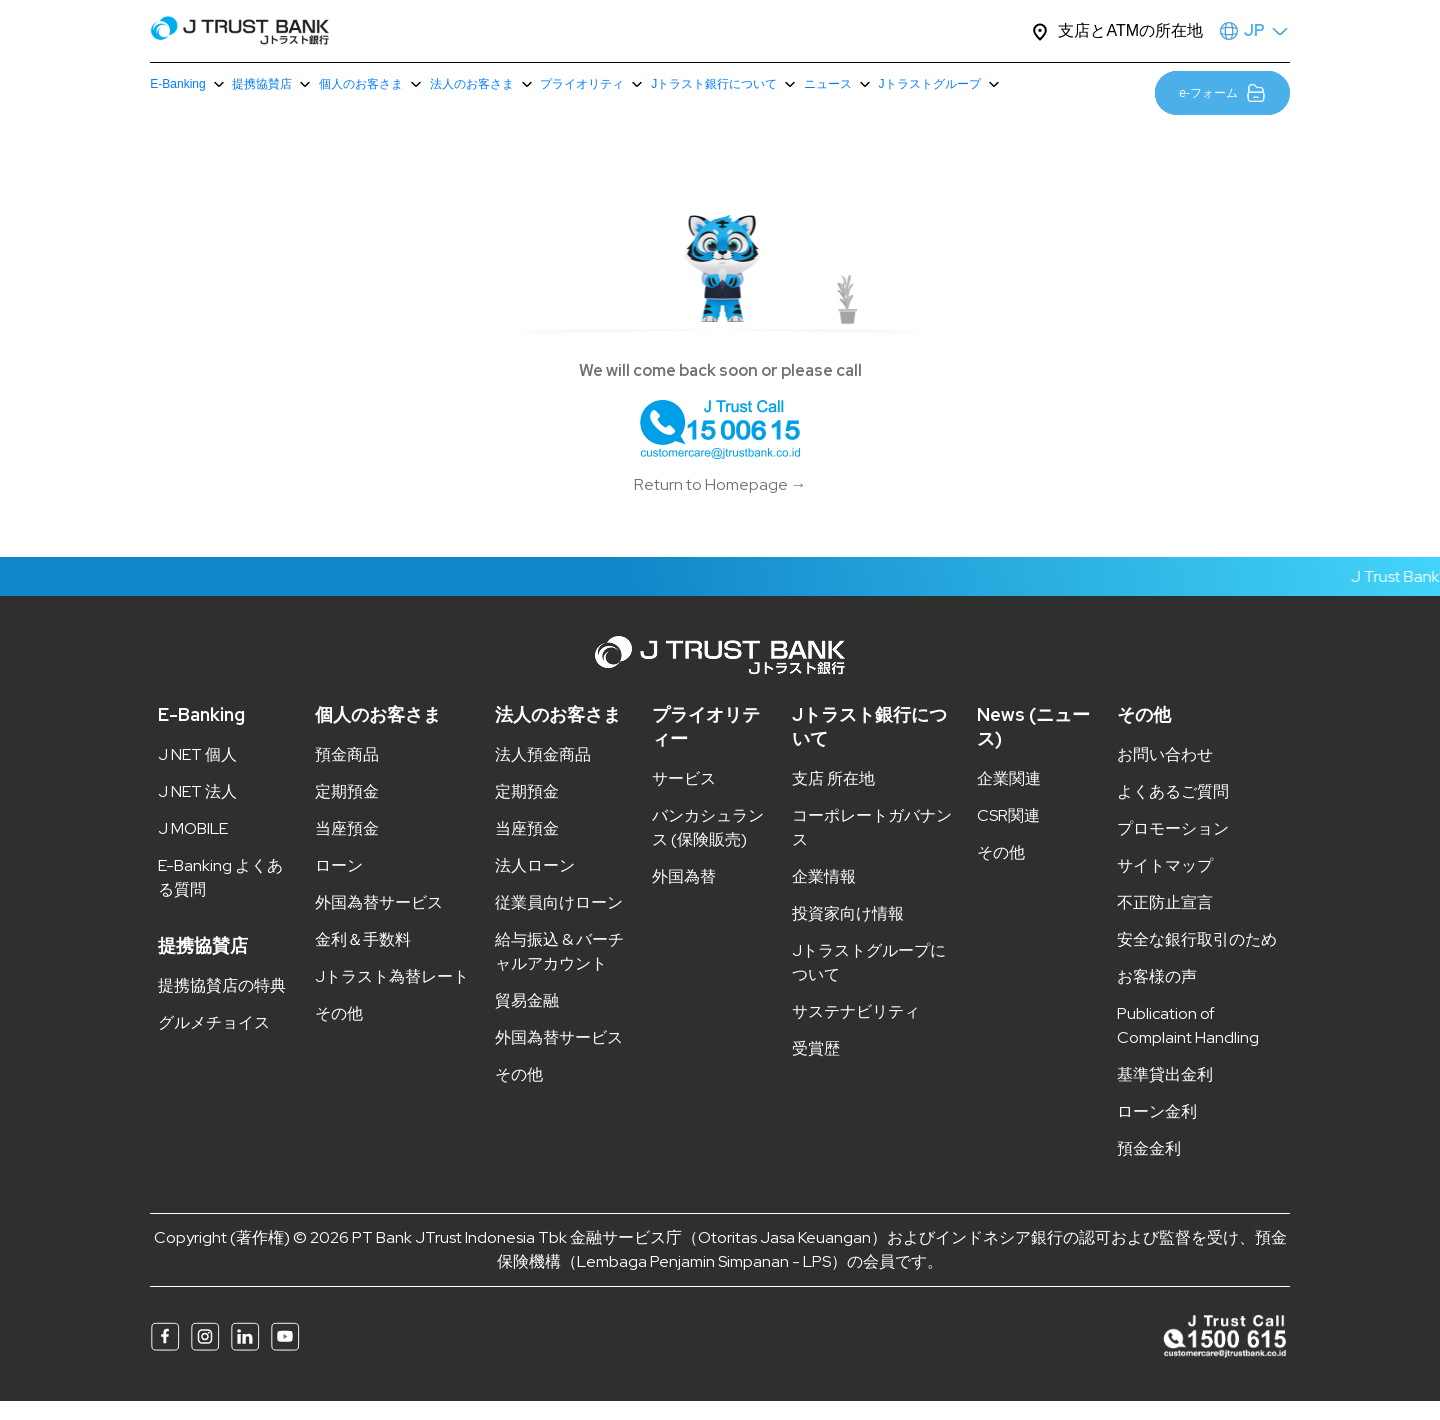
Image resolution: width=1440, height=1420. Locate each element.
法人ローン (535, 884)
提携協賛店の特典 (222, 1004)
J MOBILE (193, 847)
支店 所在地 (833, 797)
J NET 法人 (197, 810)
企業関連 (1009, 797)
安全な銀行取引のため (1197, 958)
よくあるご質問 (1173, 810)
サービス (684, 797)
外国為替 (684, 895)
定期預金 (347, 810)
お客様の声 (1157, 995)
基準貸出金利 (1165, 1093)
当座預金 (347, 847)
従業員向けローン (559, 921)
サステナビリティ (856, 1030)
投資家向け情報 (848, 932)
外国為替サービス (379, 921)
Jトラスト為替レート (392, 995)
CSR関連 (1008, 834)
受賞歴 (816, 1067)
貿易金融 (527, 1019)
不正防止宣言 (1165, 921)
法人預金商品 (543, 773)
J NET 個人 (197, 773)
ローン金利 (1157, 1130)
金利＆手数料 (363, 958)
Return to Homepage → (720, 503)
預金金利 (1149, 1167)
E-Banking (201, 733)
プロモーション (1173, 847)
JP (1254, 30)
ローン (339, 884)
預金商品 (347, 773)
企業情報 (824, 895)
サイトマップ (1165, 884)
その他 (339, 1032)
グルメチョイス (214, 1041)
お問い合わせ (1165, 773)
